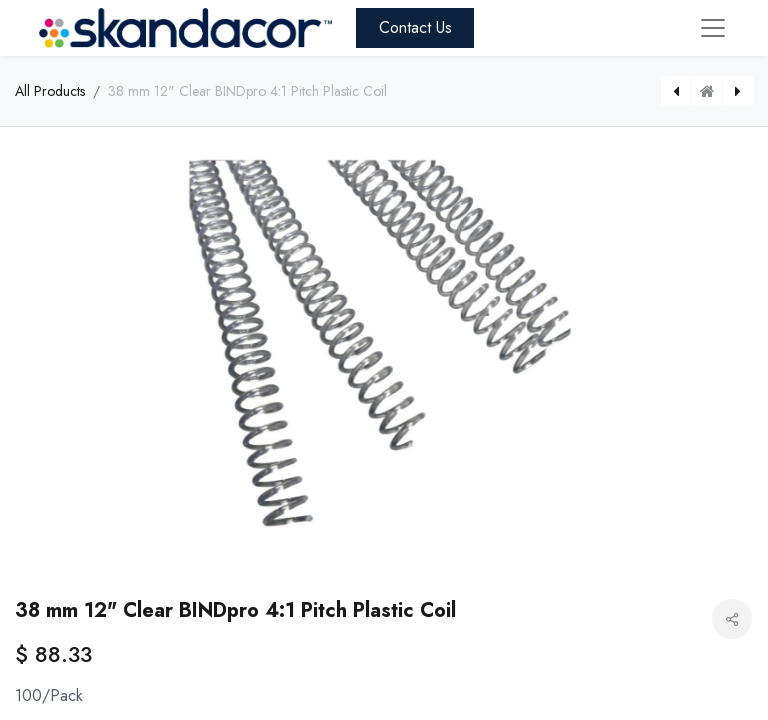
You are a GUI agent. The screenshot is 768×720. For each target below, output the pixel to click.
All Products (50, 91)
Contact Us (415, 27)
